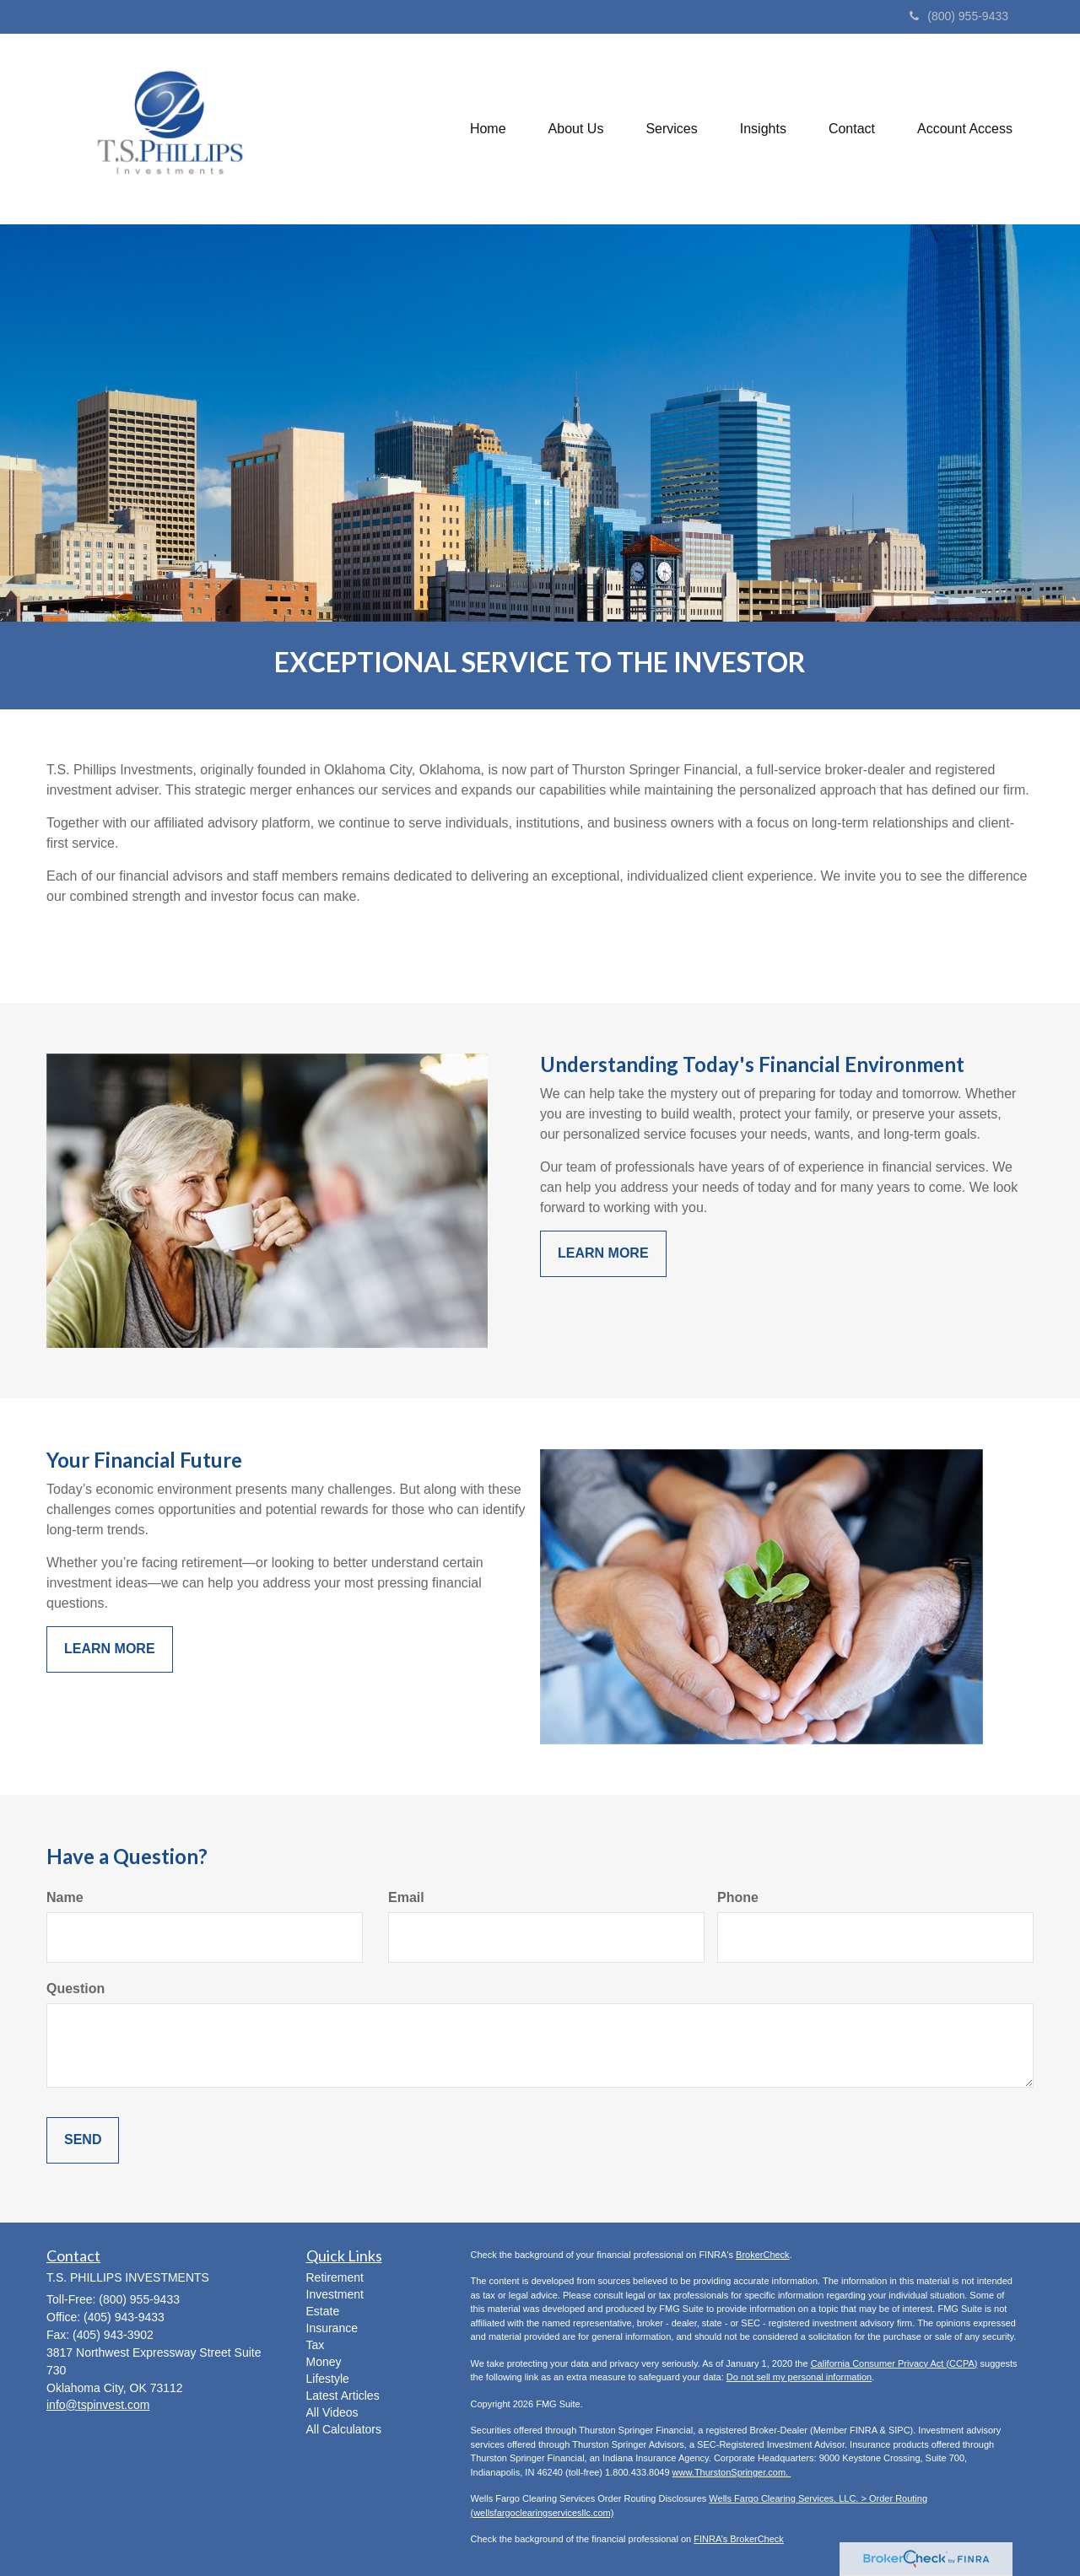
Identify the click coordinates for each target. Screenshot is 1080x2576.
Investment (335, 2294)
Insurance (332, 2328)
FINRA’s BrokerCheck (739, 2539)
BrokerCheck (763, 2255)
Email (406, 1897)
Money (324, 2362)
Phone (738, 1897)
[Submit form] (82, 2140)
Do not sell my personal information (799, 2377)
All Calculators (343, 2429)
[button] (576, 129)
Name (65, 1897)
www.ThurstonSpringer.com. (731, 2472)
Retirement (335, 2277)
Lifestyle (327, 2378)
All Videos (332, 2412)
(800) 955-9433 (959, 16)
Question (75, 1988)
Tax (315, 2345)
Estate (323, 2311)
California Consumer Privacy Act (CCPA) (894, 2363)
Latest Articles (343, 2395)
